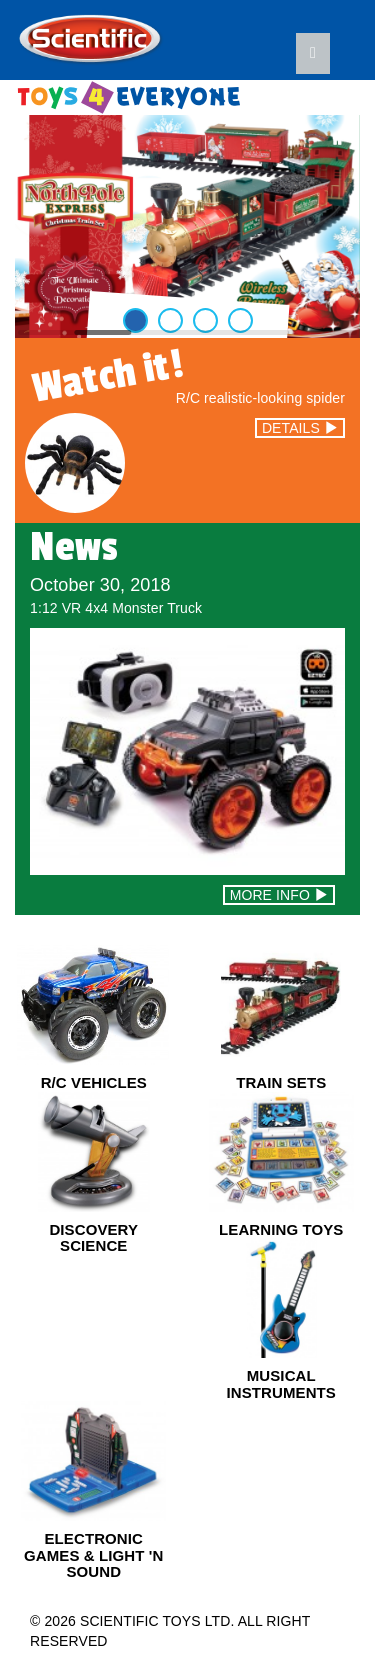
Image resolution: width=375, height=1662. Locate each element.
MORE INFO (279, 895)
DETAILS (300, 428)
